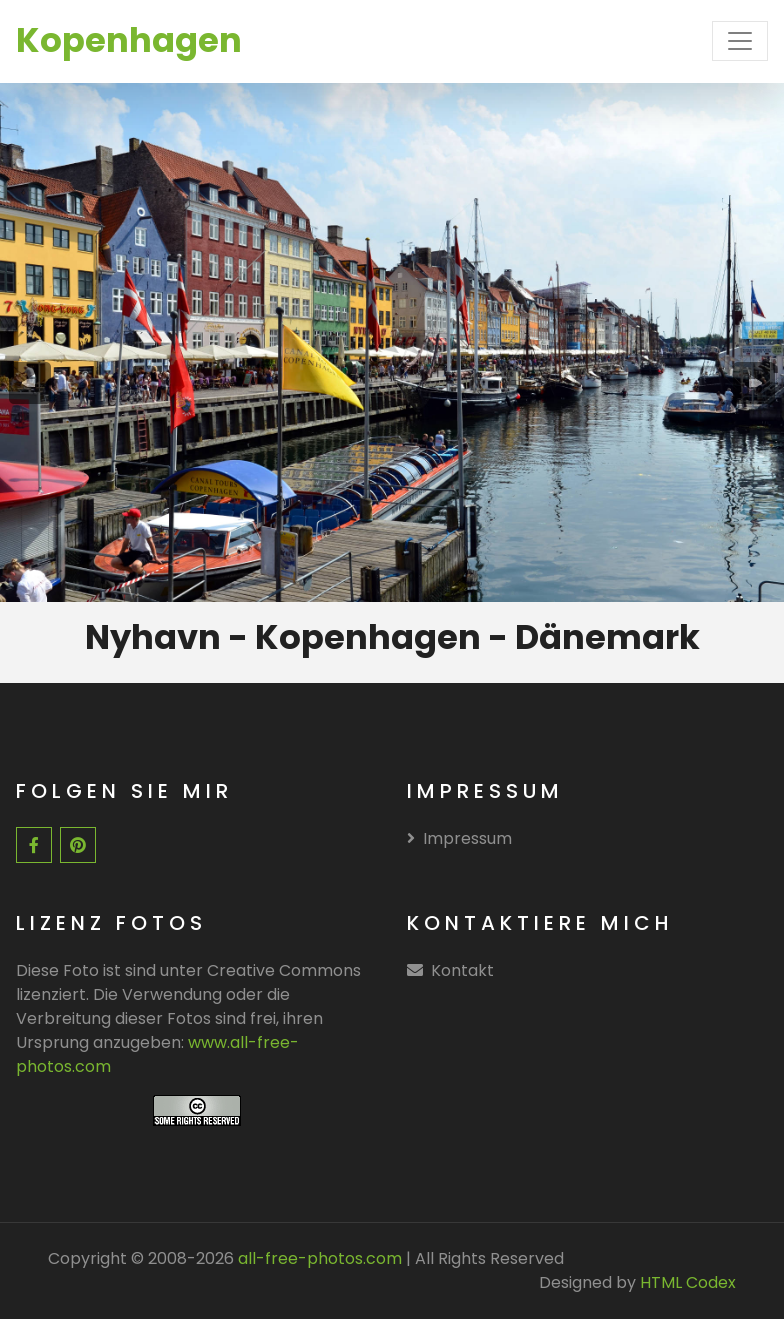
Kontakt (462, 970)
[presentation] (30, 383)
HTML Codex (688, 1282)
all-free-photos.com (318, 1258)
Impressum (459, 838)
